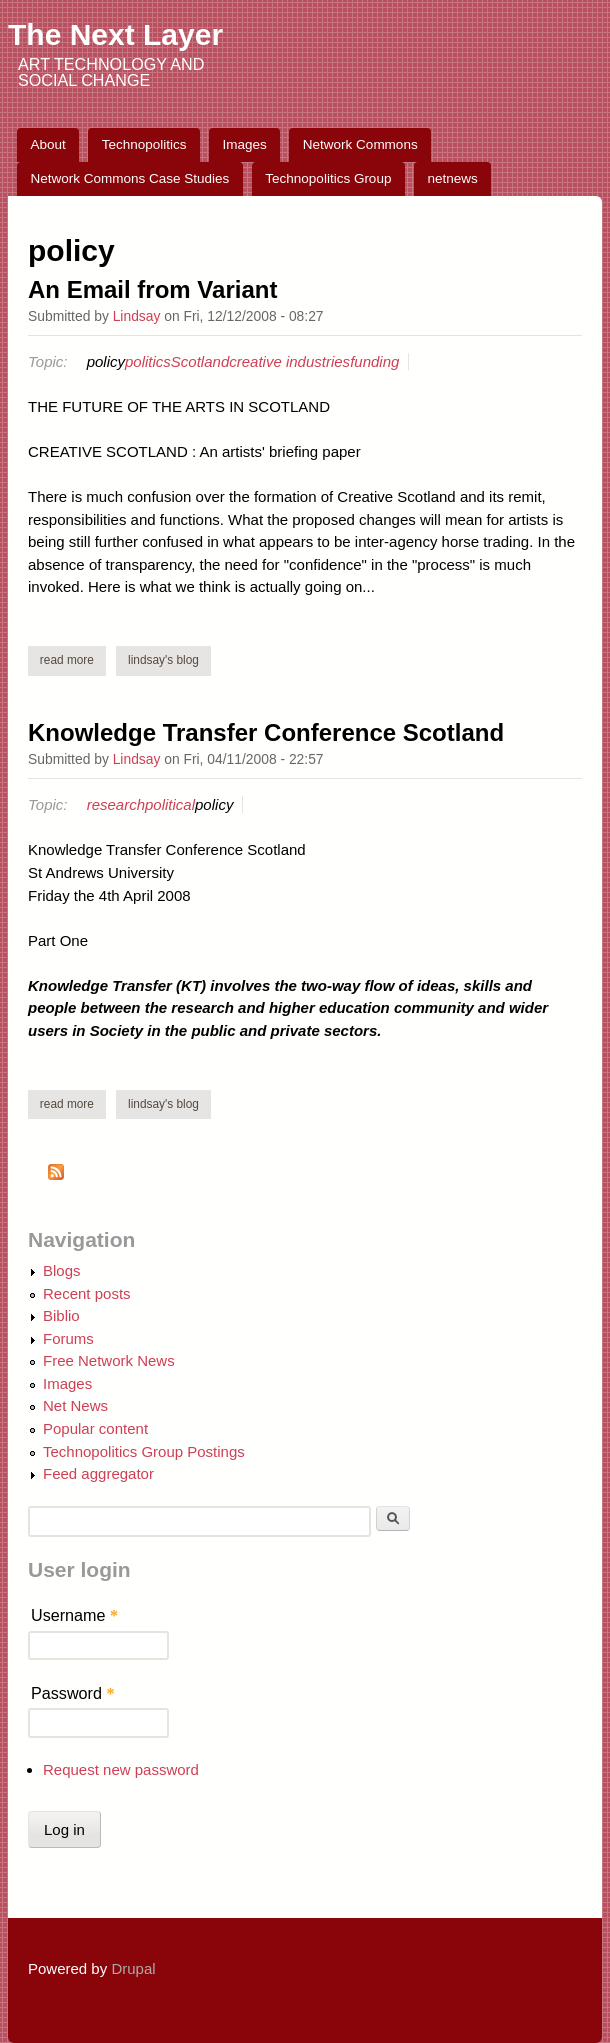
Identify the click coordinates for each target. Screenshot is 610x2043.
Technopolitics (144, 144)
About (48, 144)
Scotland (200, 361)
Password (73, 1693)
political (170, 804)
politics (148, 361)
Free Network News (109, 1360)
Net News (75, 1405)
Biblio (61, 1315)
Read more (73, 659)
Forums (68, 1338)
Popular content (95, 1428)
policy (106, 361)
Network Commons (360, 144)
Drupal (133, 1968)
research (116, 804)
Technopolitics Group (328, 178)
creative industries (289, 361)
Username (74, 1615)
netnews (452, 178)
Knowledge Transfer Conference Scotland (266, 732)
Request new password (121, 1769)
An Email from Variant (152, 289)
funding (374, 361)
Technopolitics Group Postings (144, 1451)
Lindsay (137, 316)
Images (245, 144)
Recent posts (87, 1293)
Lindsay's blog (163, 660)
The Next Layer (115, 34)
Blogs (62, 1270)
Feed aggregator (98, 1473)
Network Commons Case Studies (130, 178)
